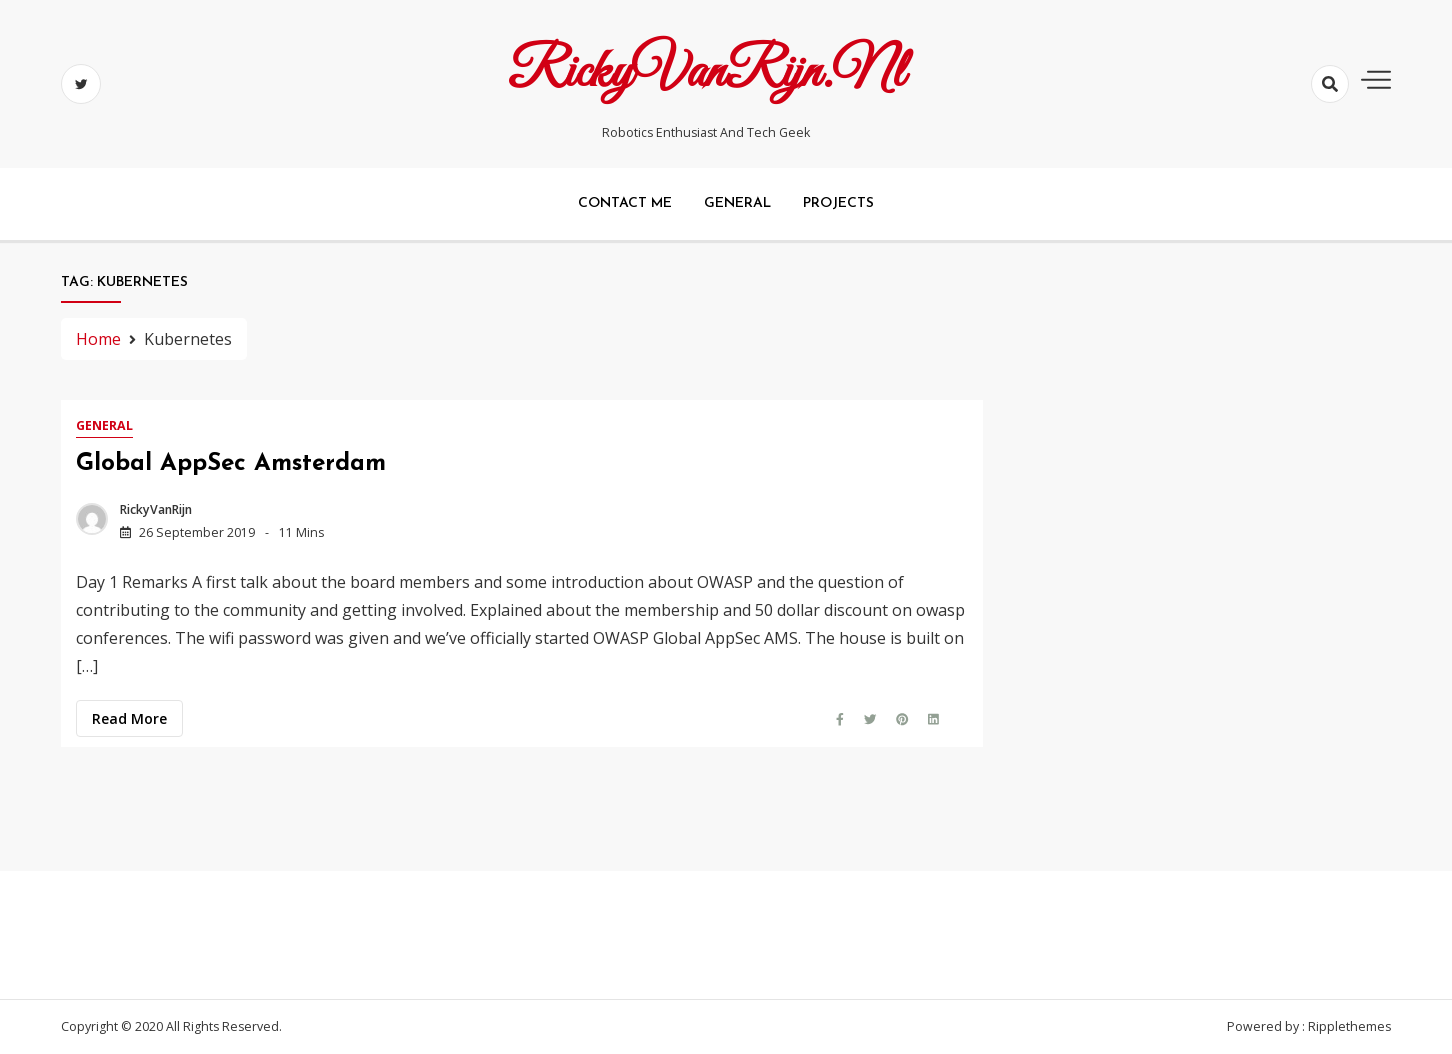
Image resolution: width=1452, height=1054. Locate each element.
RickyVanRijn (156, 509)
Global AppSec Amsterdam (231, 464)
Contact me (625, 203)
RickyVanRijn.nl (706, 73)
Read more (129, 718)
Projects (838, 203)
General (737, 203)
